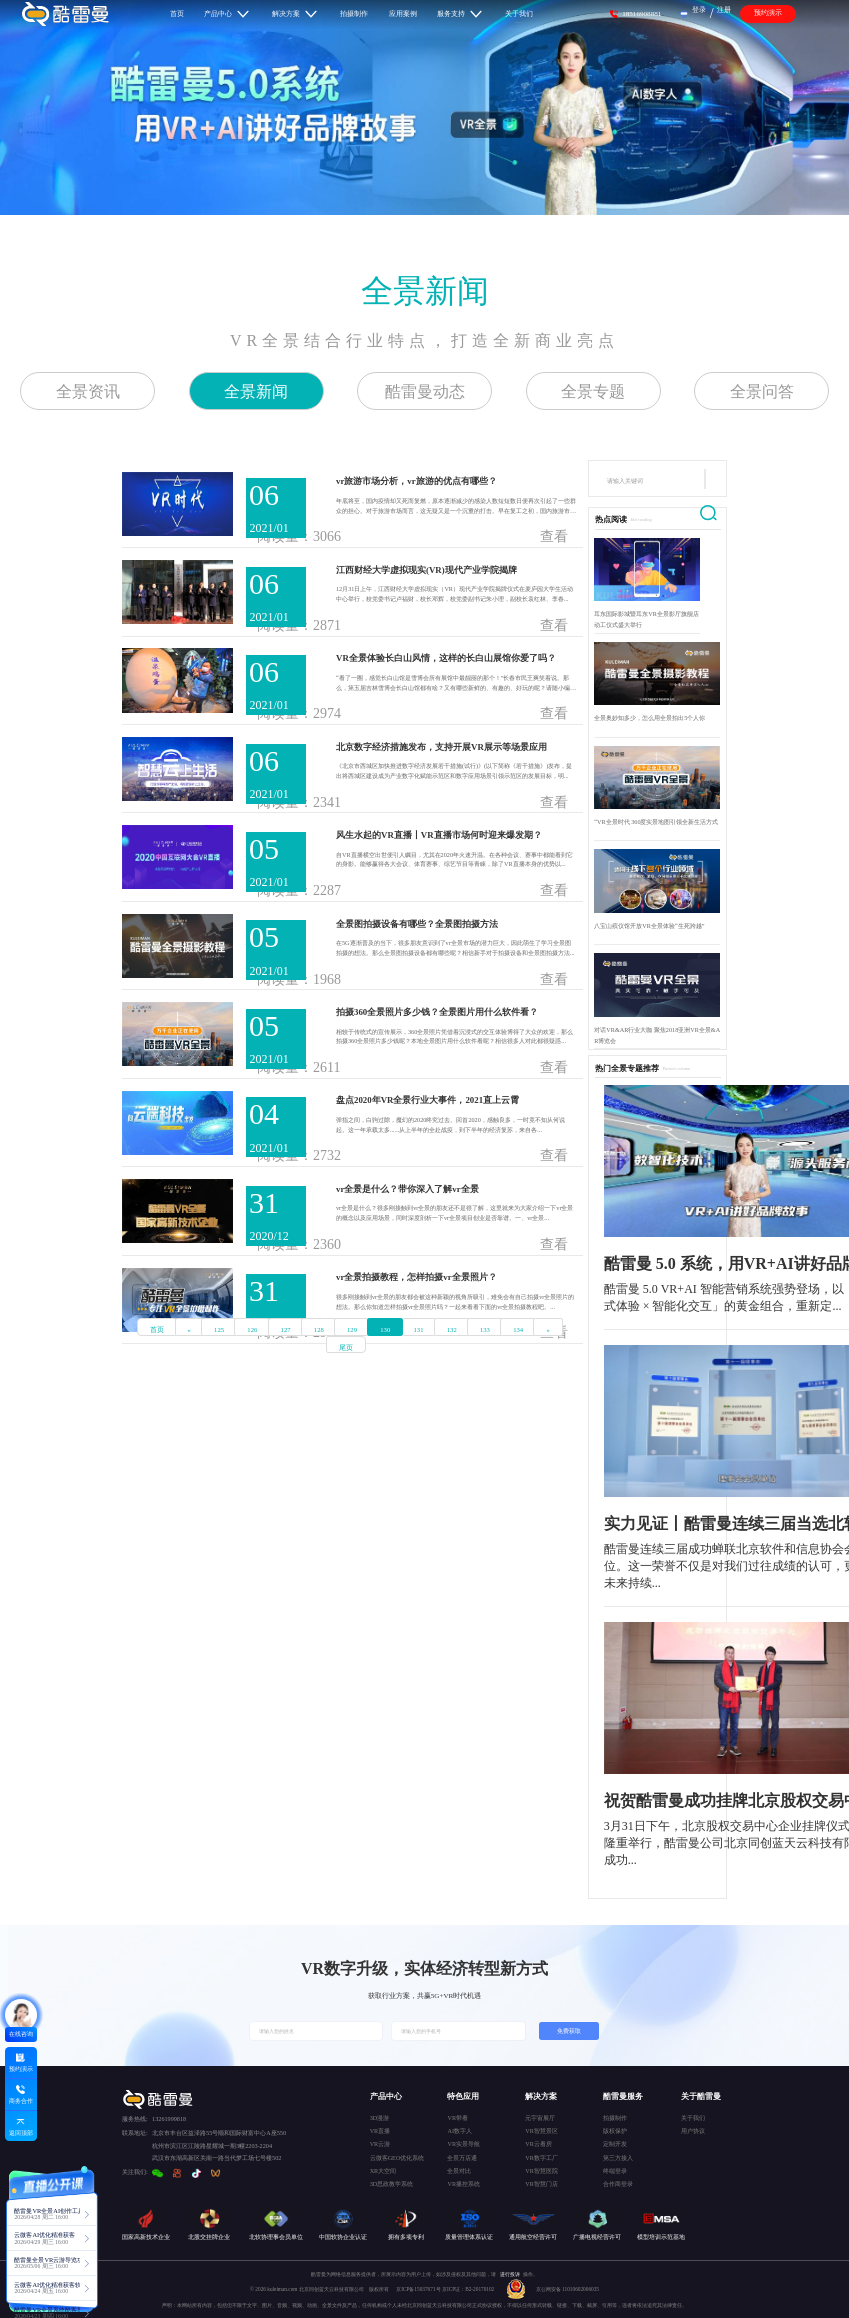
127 (286, 1329)
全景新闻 (425, 291)
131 (419, 1329)
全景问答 (762, 391)
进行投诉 (510, 2274)
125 (219, 1329)
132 (452, 1329)
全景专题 (593, 391)
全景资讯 (88, 391)
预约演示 (768, 12)
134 (518, 1329)
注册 (724, 10)
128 (319, 1329)
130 (385, 1329)
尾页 (346, 1347)
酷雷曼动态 (425, 391)
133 (485, 1329)
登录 (699, 10)
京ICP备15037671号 (419, 2289)
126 (252, 1329)
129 (352, 1329)
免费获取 (569, 2030)
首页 (157, 1329)
